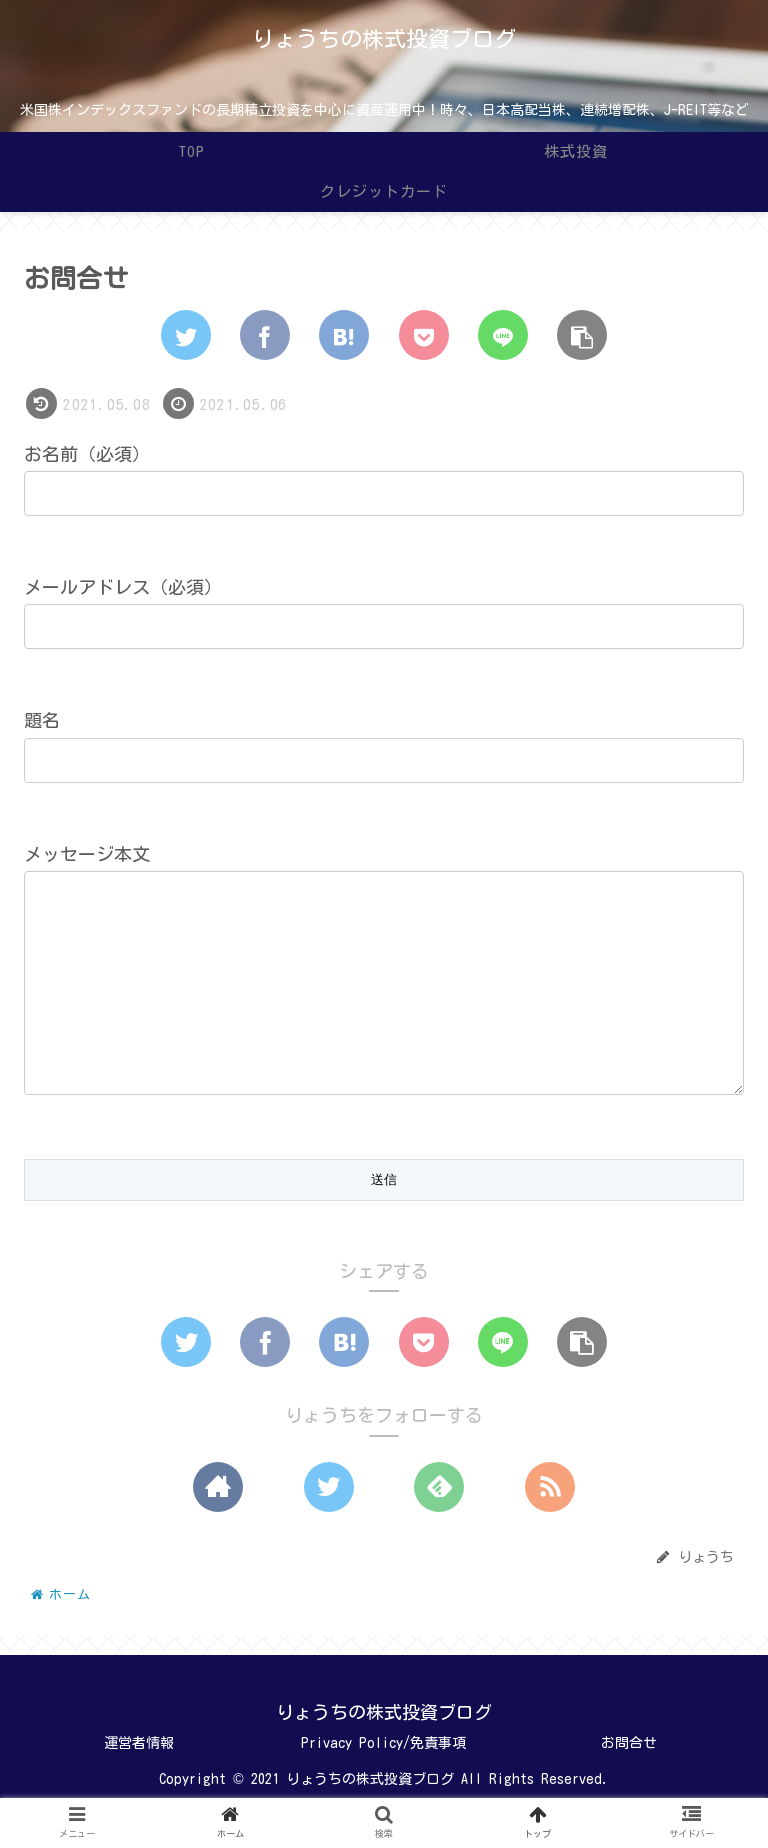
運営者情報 (139, 1783)
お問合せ (629, 1783)
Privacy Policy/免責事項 (383, 1783)
